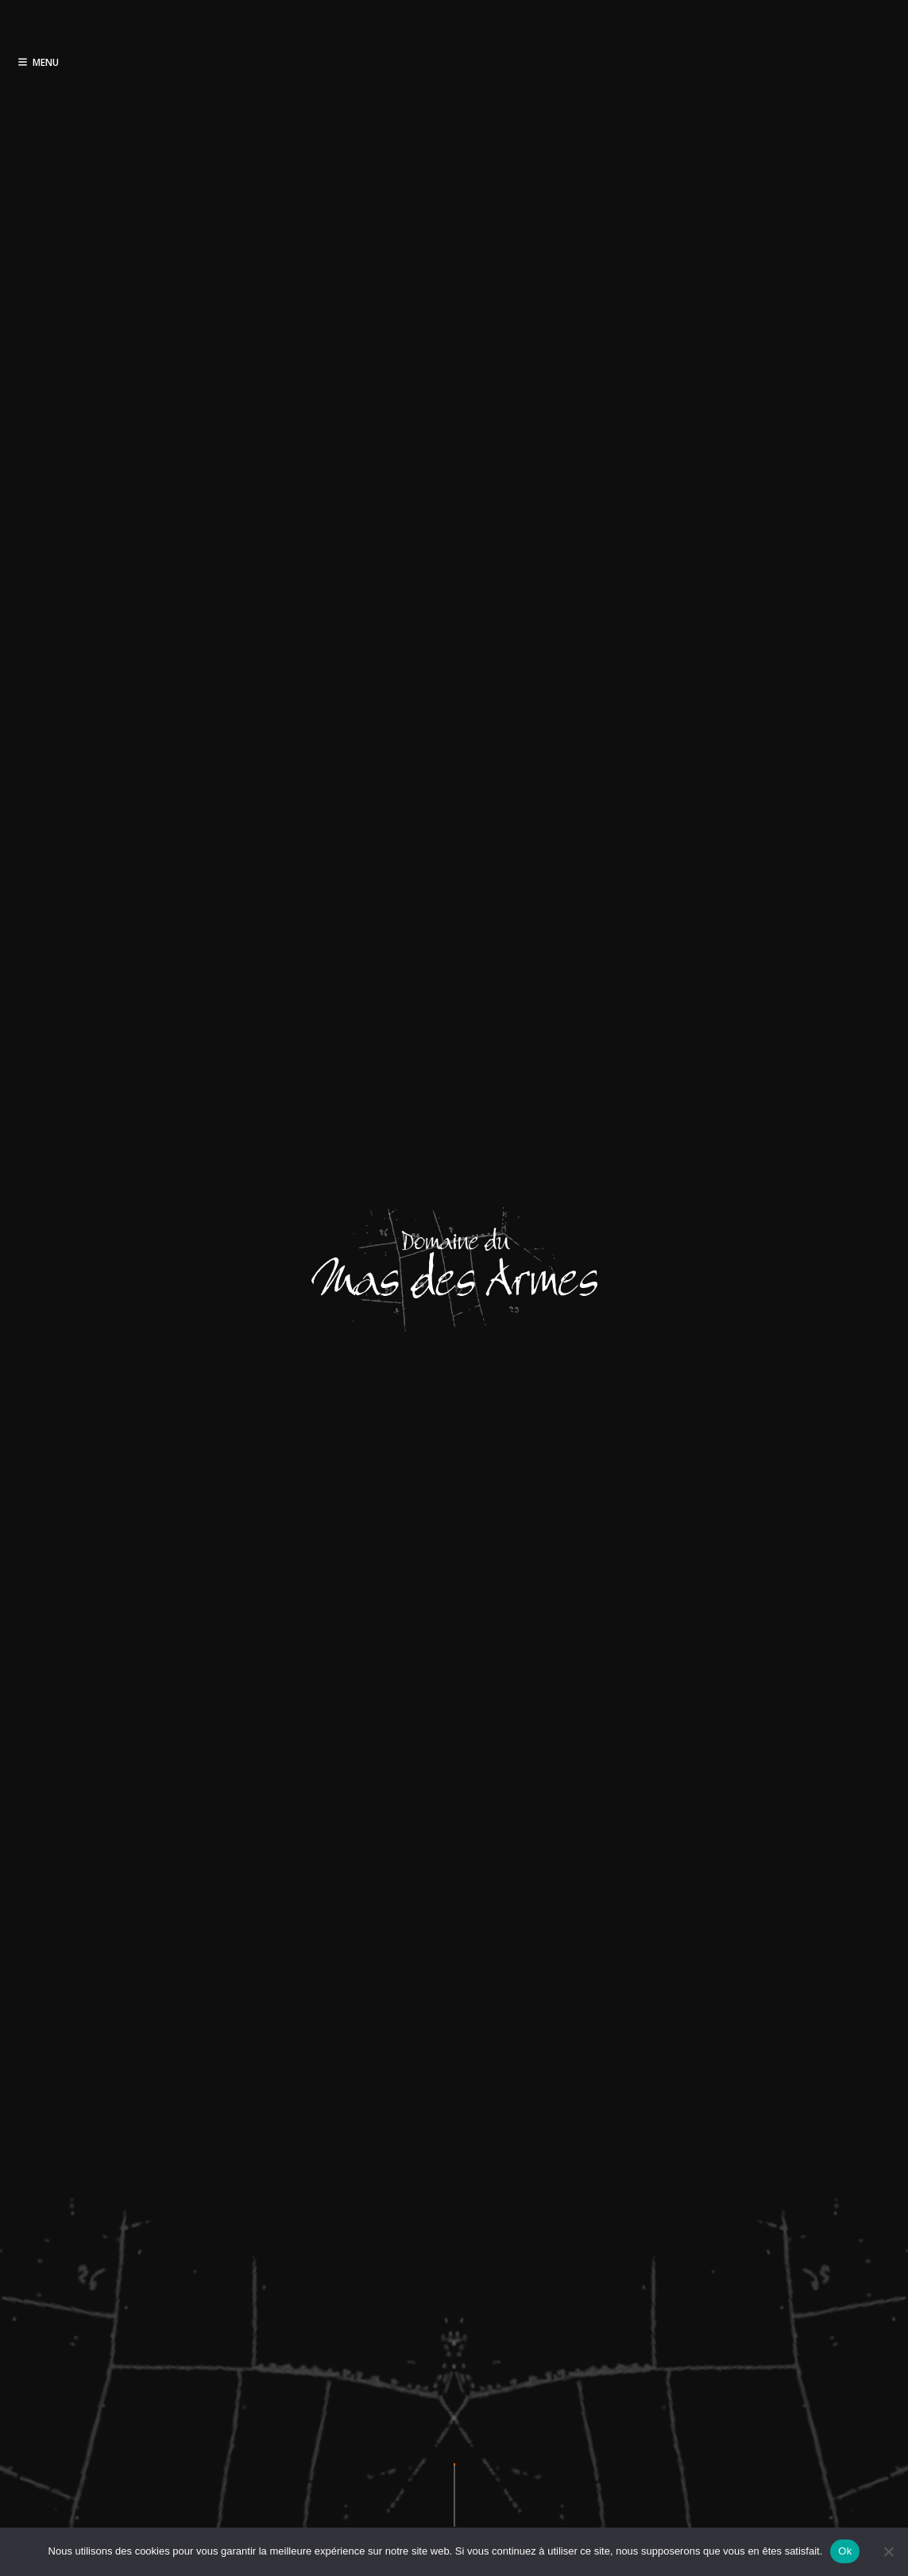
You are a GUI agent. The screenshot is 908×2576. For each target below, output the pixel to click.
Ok (845, 2551)
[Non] (888, 2551)
